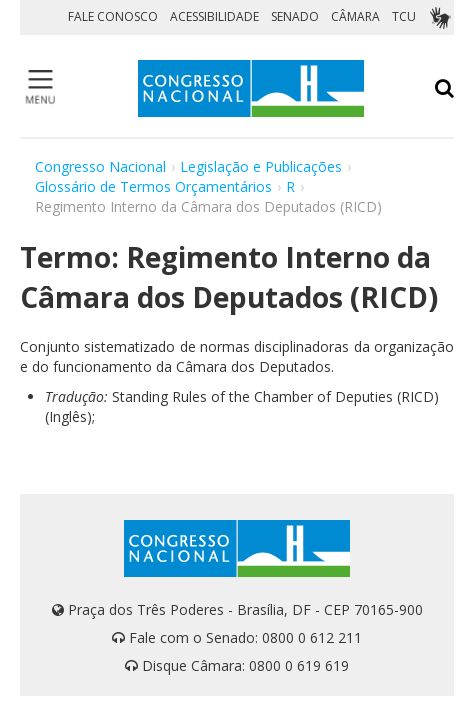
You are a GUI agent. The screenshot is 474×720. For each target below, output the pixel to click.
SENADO (295, 16)
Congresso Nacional (100, 166)
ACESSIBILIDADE (214, 16)
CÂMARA (355, 16)
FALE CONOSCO (113, 16)
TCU (404, 16)
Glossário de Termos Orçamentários (153, 186)
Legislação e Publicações (261, 166)
